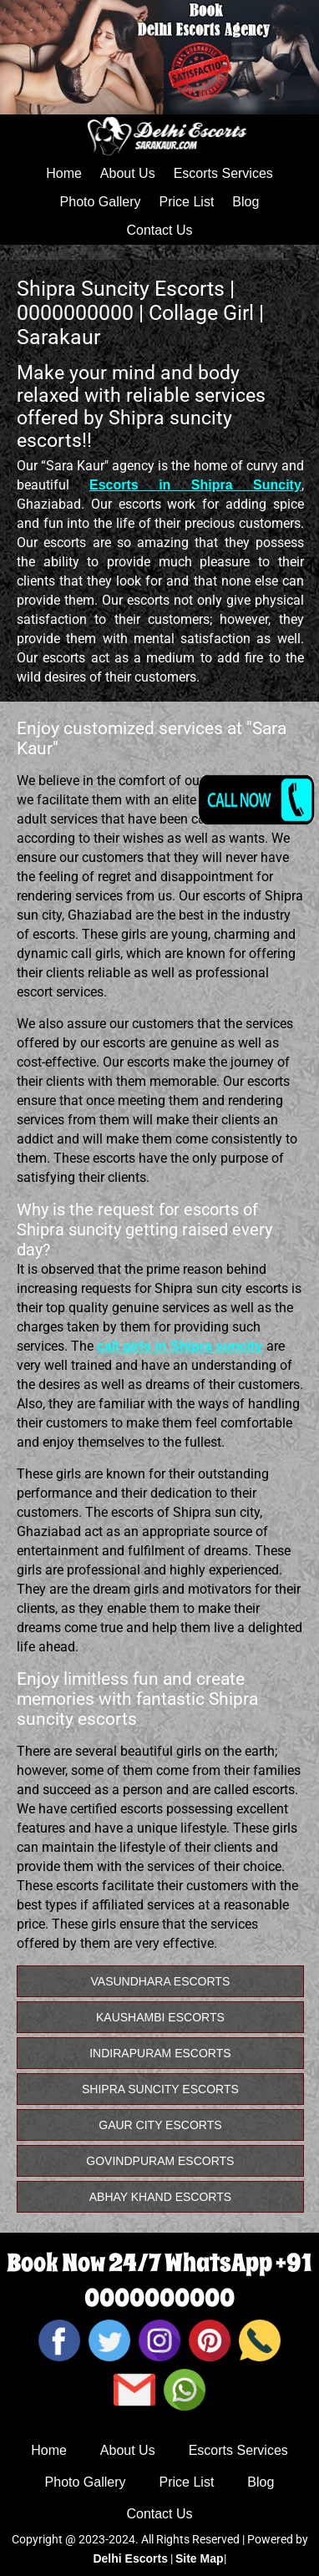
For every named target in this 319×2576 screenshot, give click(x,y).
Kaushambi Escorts (160, 2017)
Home (64, 173)
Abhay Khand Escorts (160, 2196)
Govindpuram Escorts (160, 2161)
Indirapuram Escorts (159, 2053)
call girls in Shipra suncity (179, 1346)
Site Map (199, 2558)
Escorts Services (223, 173)
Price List (187, 202)
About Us (127, 173)
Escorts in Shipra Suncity (195, 485)
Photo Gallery (100, 202)
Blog (245, 202)
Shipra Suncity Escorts (160, 2089)
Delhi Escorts (130, 2558)
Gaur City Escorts (160, 2125)
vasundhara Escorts (160, 1981)
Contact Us (159, 230)
